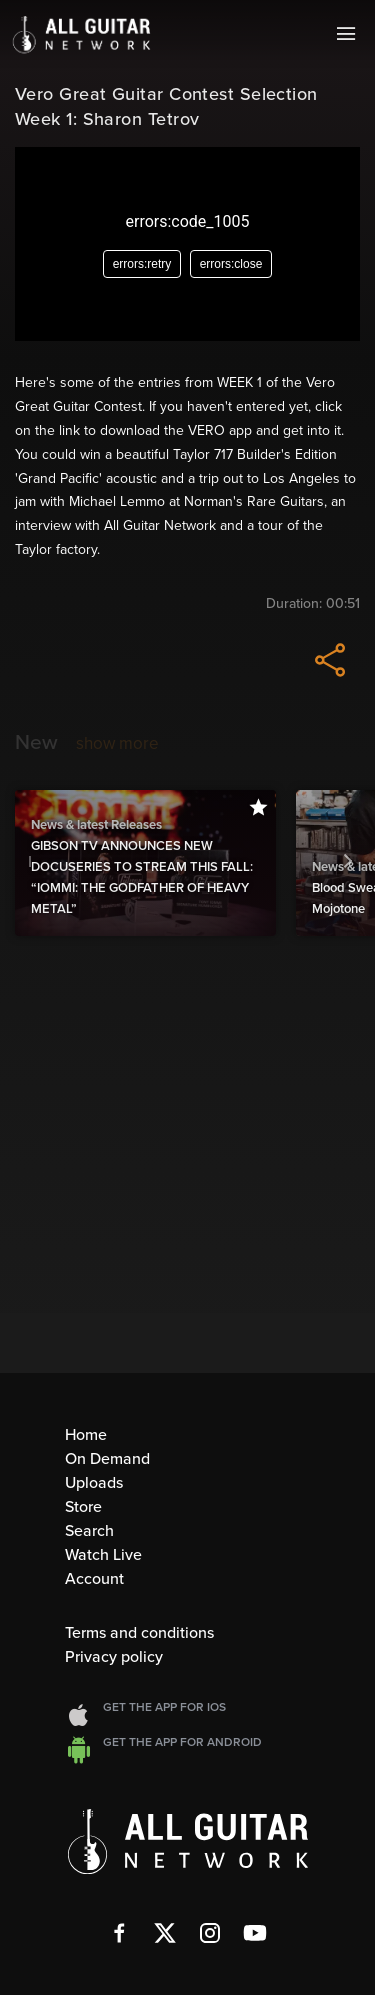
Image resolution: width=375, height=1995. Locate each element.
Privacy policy (114, 1657)
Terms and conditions (139, 1633)
